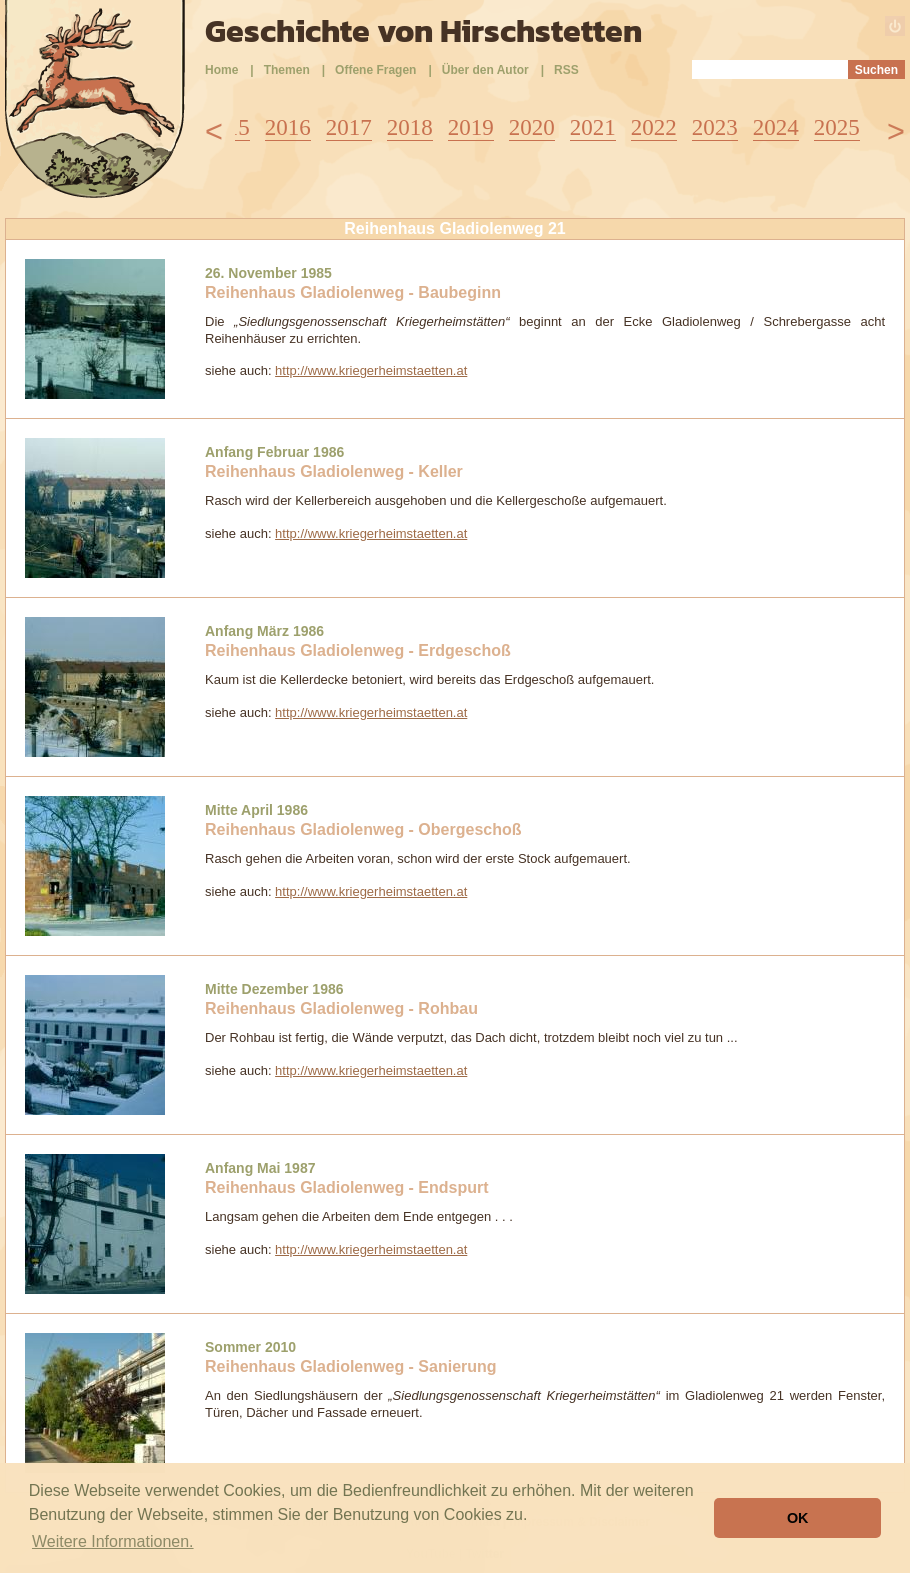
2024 (776, 127)
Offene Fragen (375, 70)
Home (221, 70)
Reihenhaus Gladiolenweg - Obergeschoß (363, 829)
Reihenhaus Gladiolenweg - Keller (334, 471)
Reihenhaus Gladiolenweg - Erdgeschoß (358, 650)
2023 (715, 127)
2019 (471, 127)
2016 (288, 127)
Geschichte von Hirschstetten (423, 31)
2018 (410, 127)
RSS (566, 70)
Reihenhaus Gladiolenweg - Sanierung (351, 1366)
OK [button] (798, 1518)
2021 (593, 127)
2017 (349, 127)
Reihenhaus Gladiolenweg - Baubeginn (353, 292)
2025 (837, 127)
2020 (532, 127)
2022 (654, 127)
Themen (287, 70)
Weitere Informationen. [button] (113, 1541)
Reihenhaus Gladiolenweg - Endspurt (347, 1187)
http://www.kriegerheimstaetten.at (371, 370)
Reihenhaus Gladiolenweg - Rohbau (341, 1008)
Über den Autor (485, 70)
